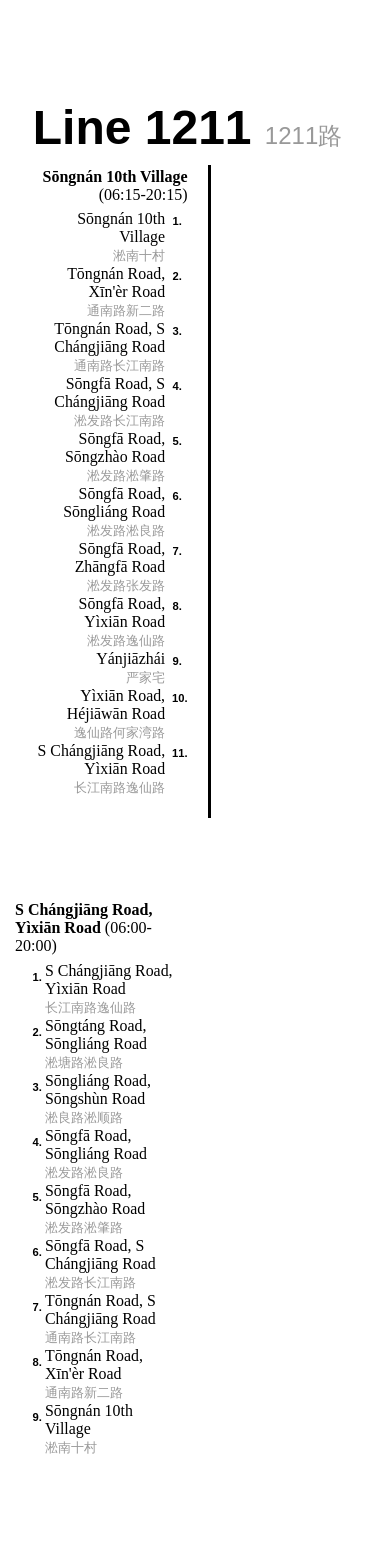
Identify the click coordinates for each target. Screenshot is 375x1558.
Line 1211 (188, 125)
